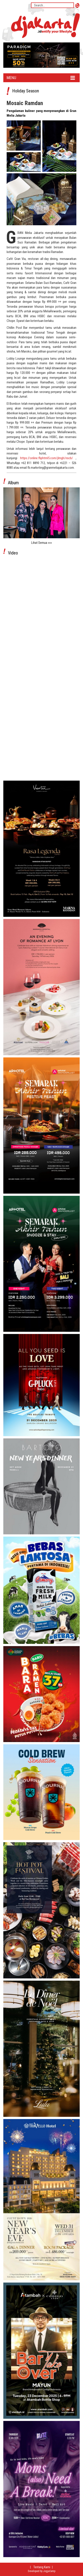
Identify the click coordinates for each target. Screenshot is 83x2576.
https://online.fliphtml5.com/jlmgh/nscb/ (46, 458)
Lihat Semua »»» (41, 543)
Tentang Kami (42, 2567)
